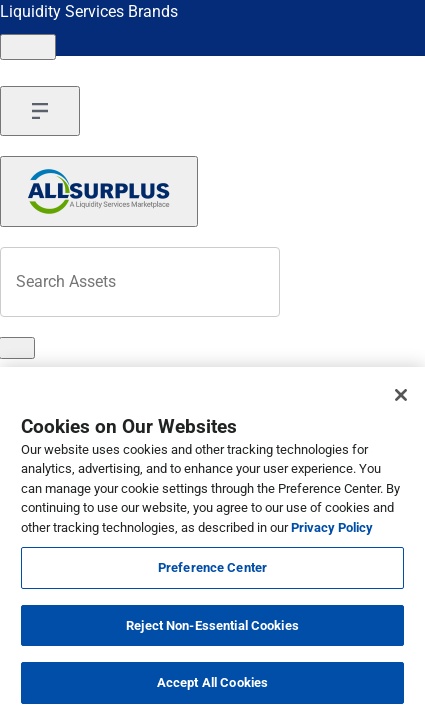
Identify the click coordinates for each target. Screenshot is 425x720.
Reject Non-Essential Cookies (212, 625)
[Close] (401, 395)
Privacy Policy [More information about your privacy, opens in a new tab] (332, 527)
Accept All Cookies (212, 682)
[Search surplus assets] (140, 282)
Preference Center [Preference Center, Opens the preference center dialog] (212, 567)
